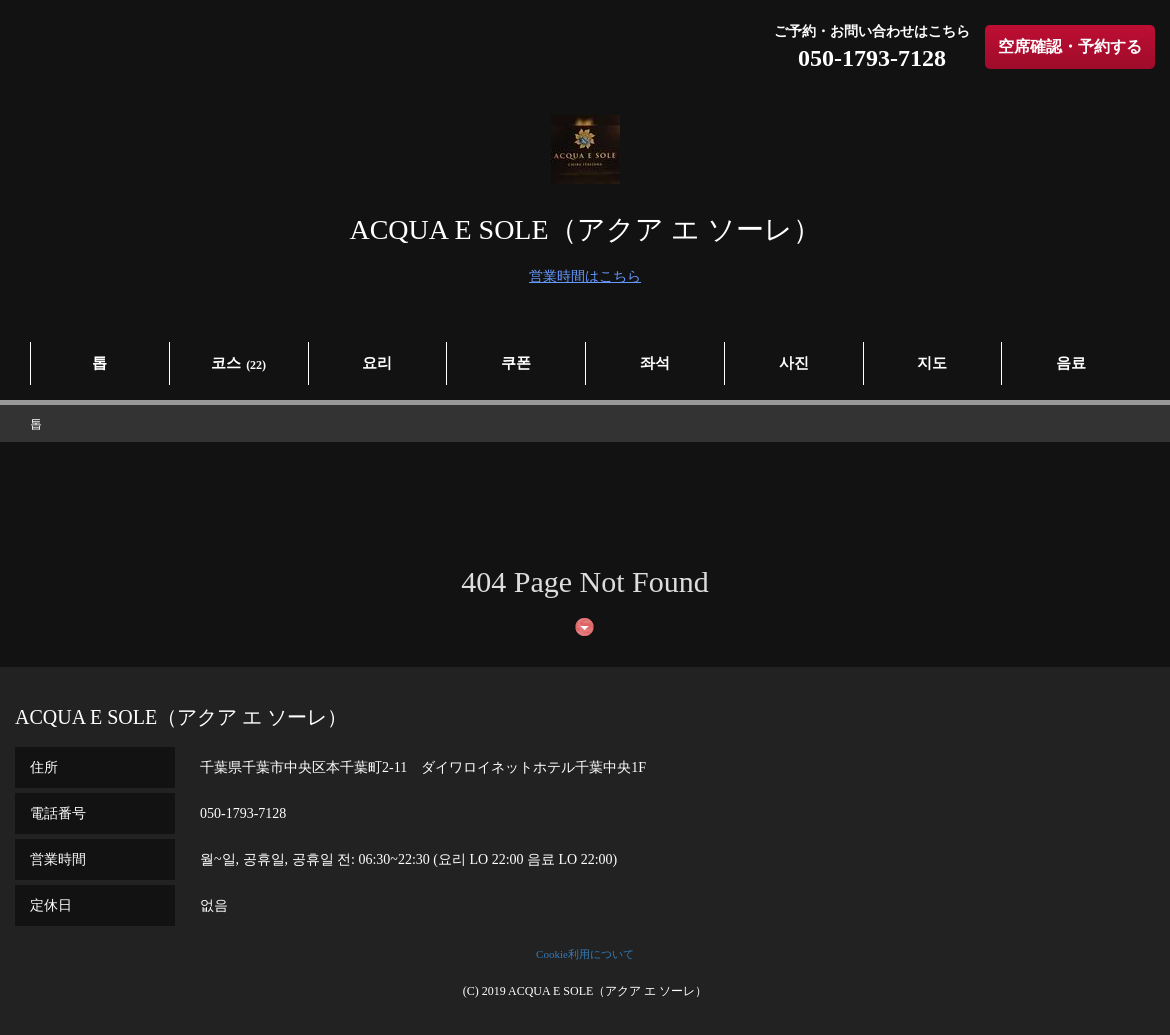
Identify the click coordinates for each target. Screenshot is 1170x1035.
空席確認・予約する (1070, 46)
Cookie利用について (585, 954)
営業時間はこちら (585, 276)
